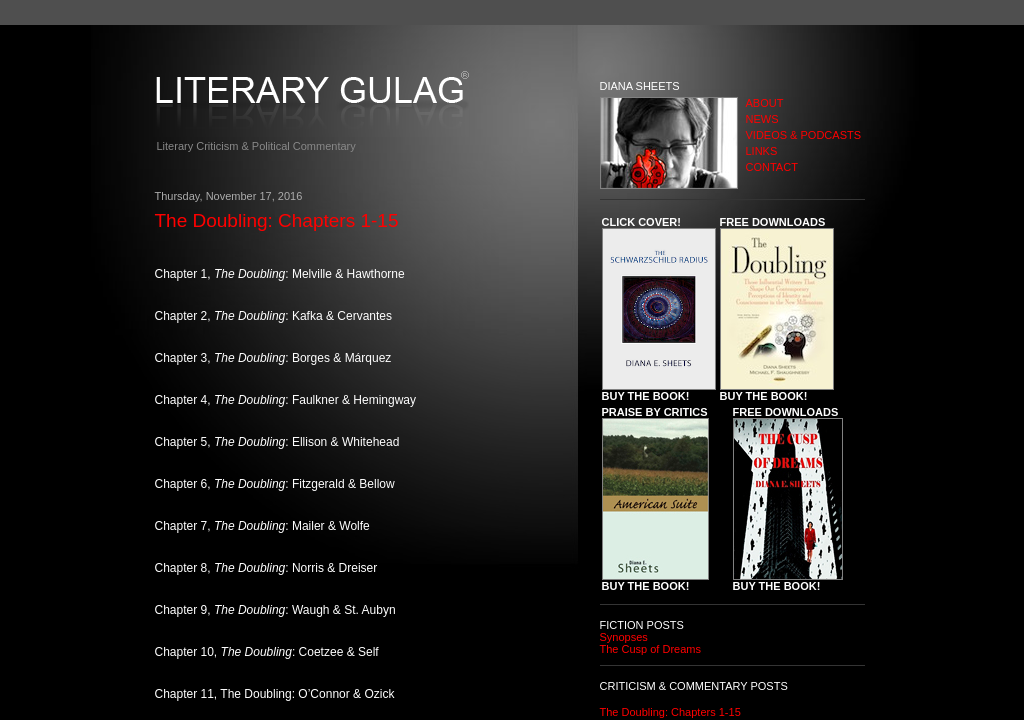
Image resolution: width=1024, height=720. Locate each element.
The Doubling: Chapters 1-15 (670, 712)
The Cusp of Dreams (650, 649)
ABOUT (765, 103)
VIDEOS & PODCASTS (804, 135)
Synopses (624, 637)
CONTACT (772, 167)
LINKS (762, 151)
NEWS (762, 119)
